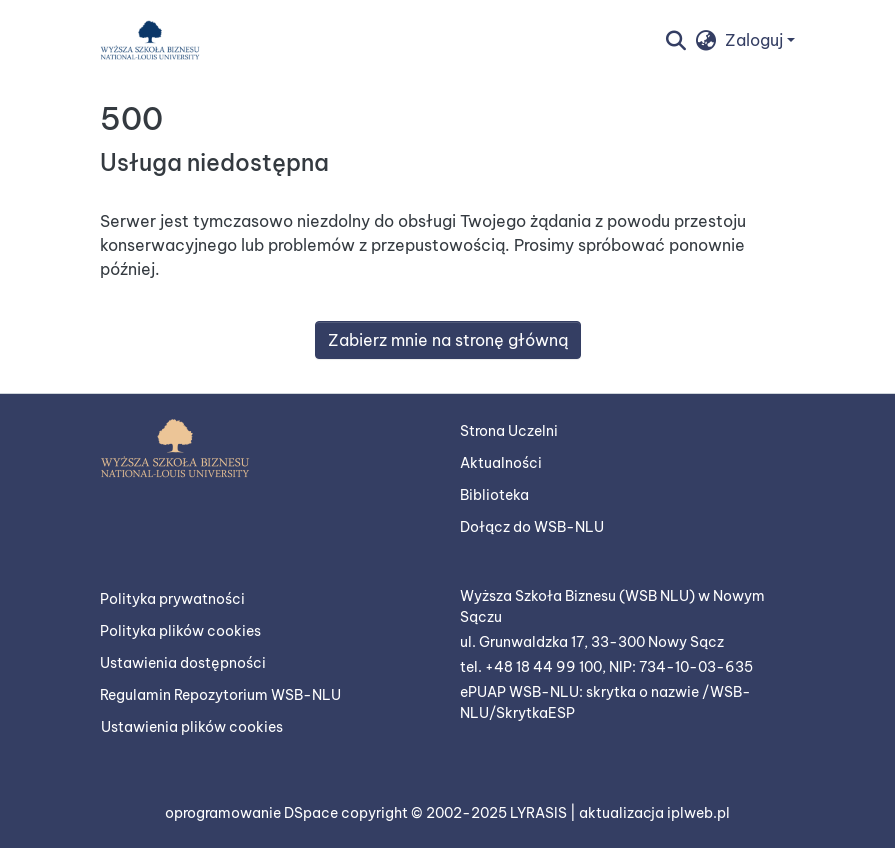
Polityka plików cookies (180, 631)
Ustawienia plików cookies (192, 727)
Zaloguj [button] (756, 40)
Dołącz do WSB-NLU (532, 527)
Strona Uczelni (509, 431)
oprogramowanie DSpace (253, 813)
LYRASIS (540, 813)
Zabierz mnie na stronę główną (448, 340)
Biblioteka (494, 495)
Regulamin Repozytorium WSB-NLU (220, 695)
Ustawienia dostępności (183, 663)
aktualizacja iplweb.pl (654, 813)
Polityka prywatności (172, 599)
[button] (150, 40)
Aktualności (501, 463)
